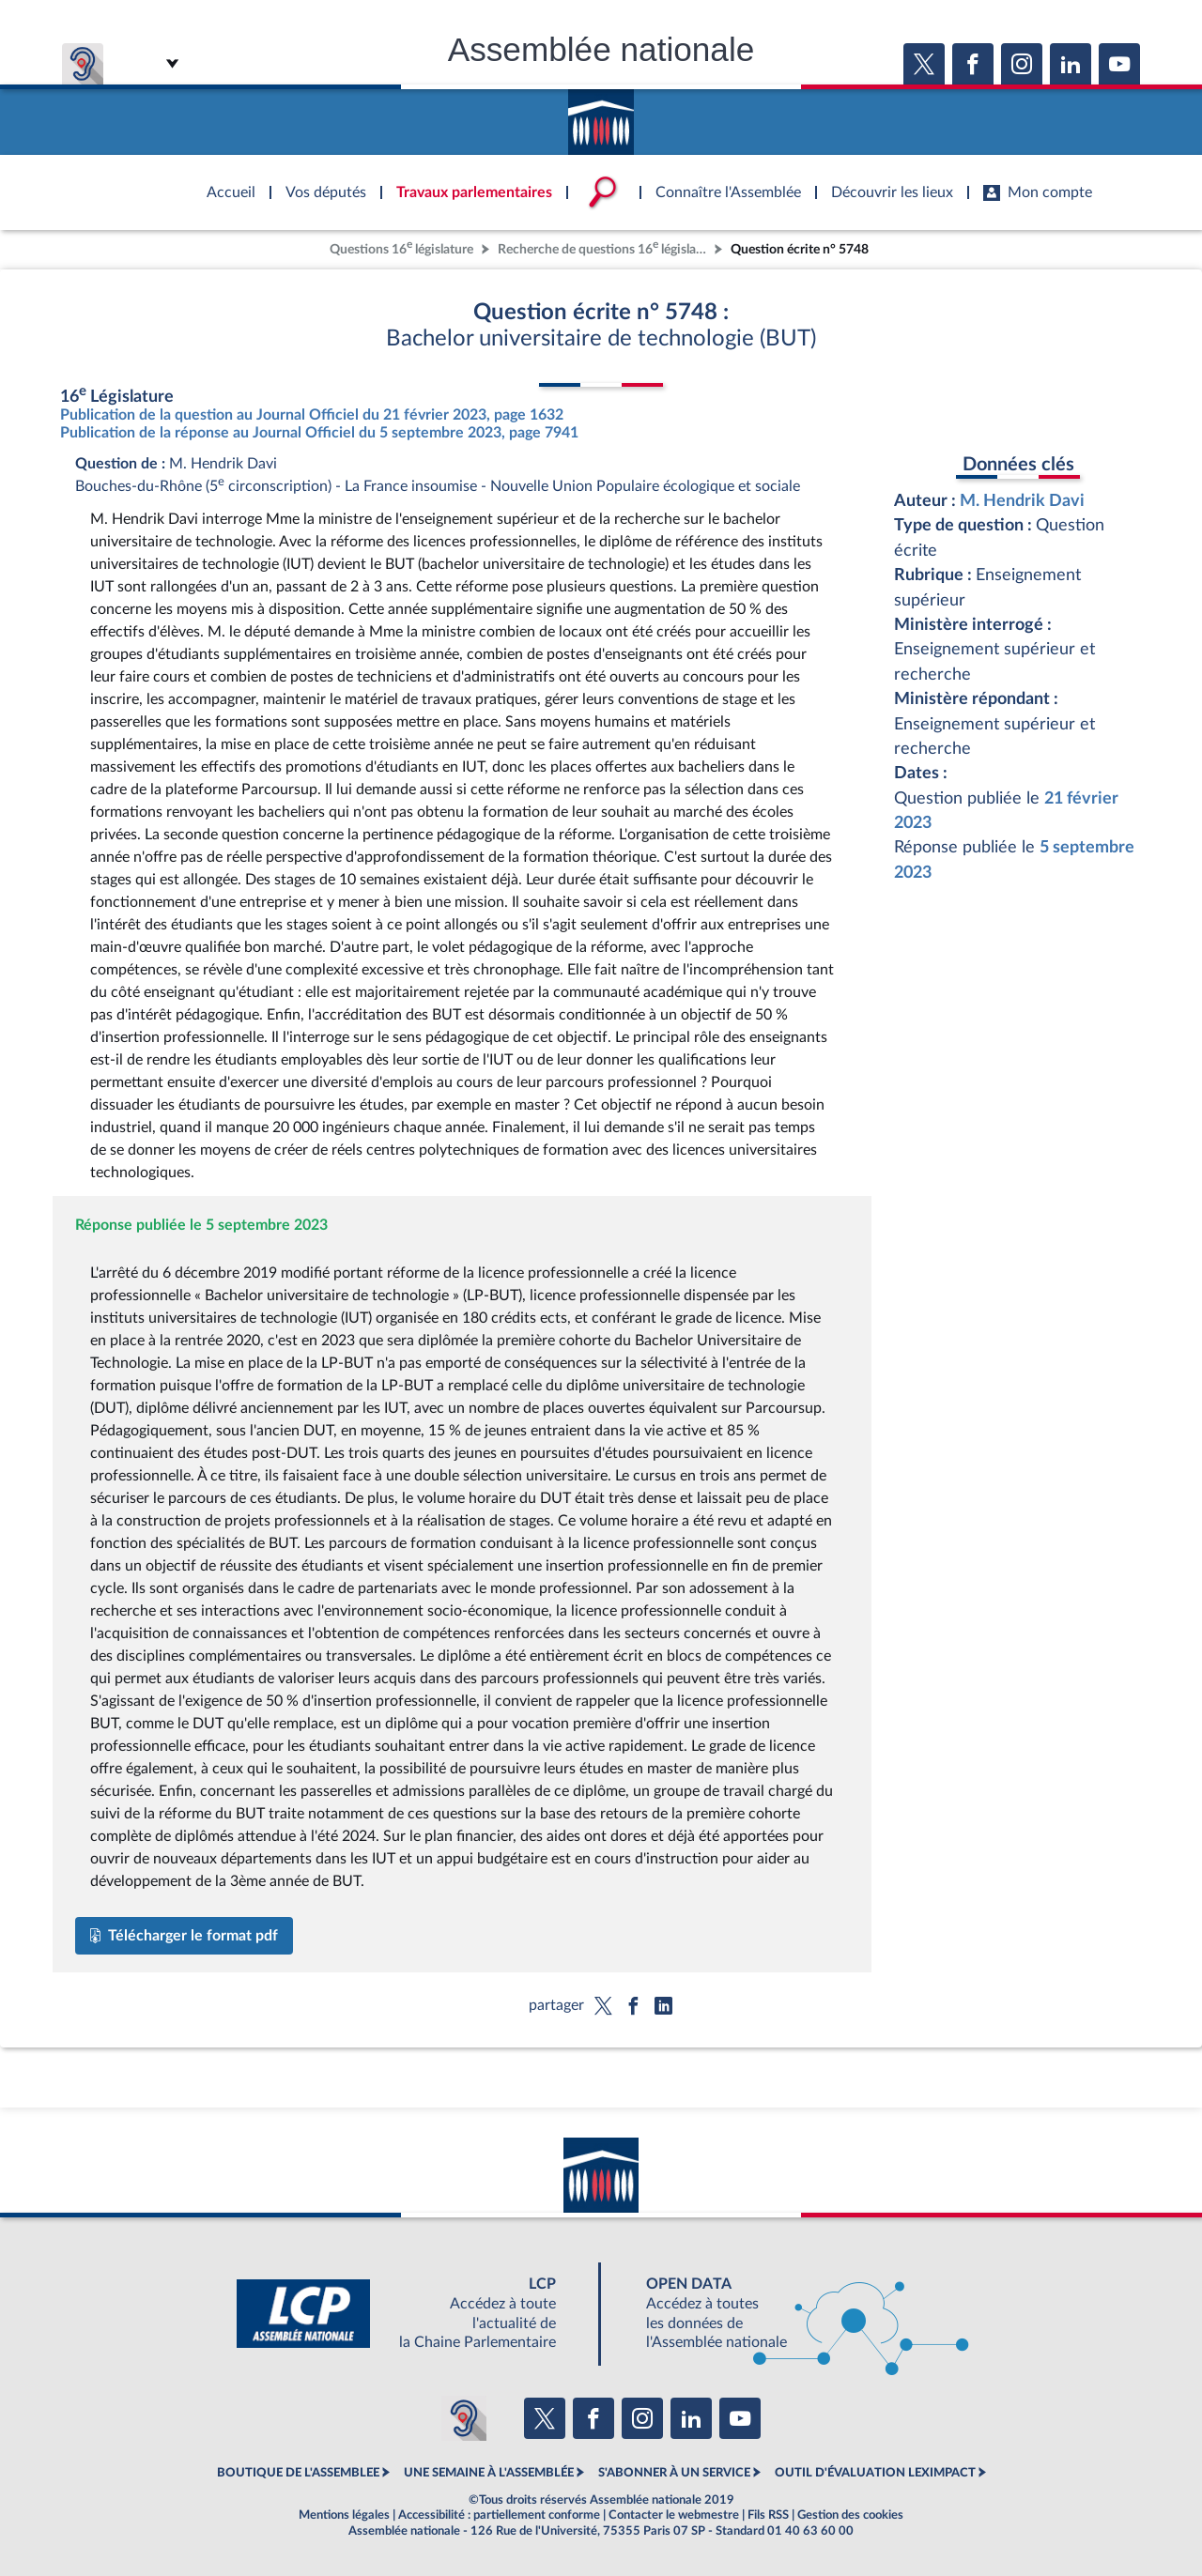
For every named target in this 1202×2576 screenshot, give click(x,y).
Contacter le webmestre (674, 2515)
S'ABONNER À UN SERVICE (674, 2472)
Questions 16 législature (401, 247)
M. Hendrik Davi (1022, 501)
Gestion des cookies (850, 2515)
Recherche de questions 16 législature (604, 247)
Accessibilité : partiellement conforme (499, 2515)
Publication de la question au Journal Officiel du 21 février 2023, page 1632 (311, 414)
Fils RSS (768, 2515)
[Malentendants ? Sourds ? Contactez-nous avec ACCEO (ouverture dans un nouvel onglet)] (463, 2418)
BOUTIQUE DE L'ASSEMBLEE (298, 2472)
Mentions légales (344, 2515)
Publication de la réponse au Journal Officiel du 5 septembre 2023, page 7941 (319, 432)
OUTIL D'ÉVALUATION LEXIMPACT (875, 2472)
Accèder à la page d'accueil (601, 115)
